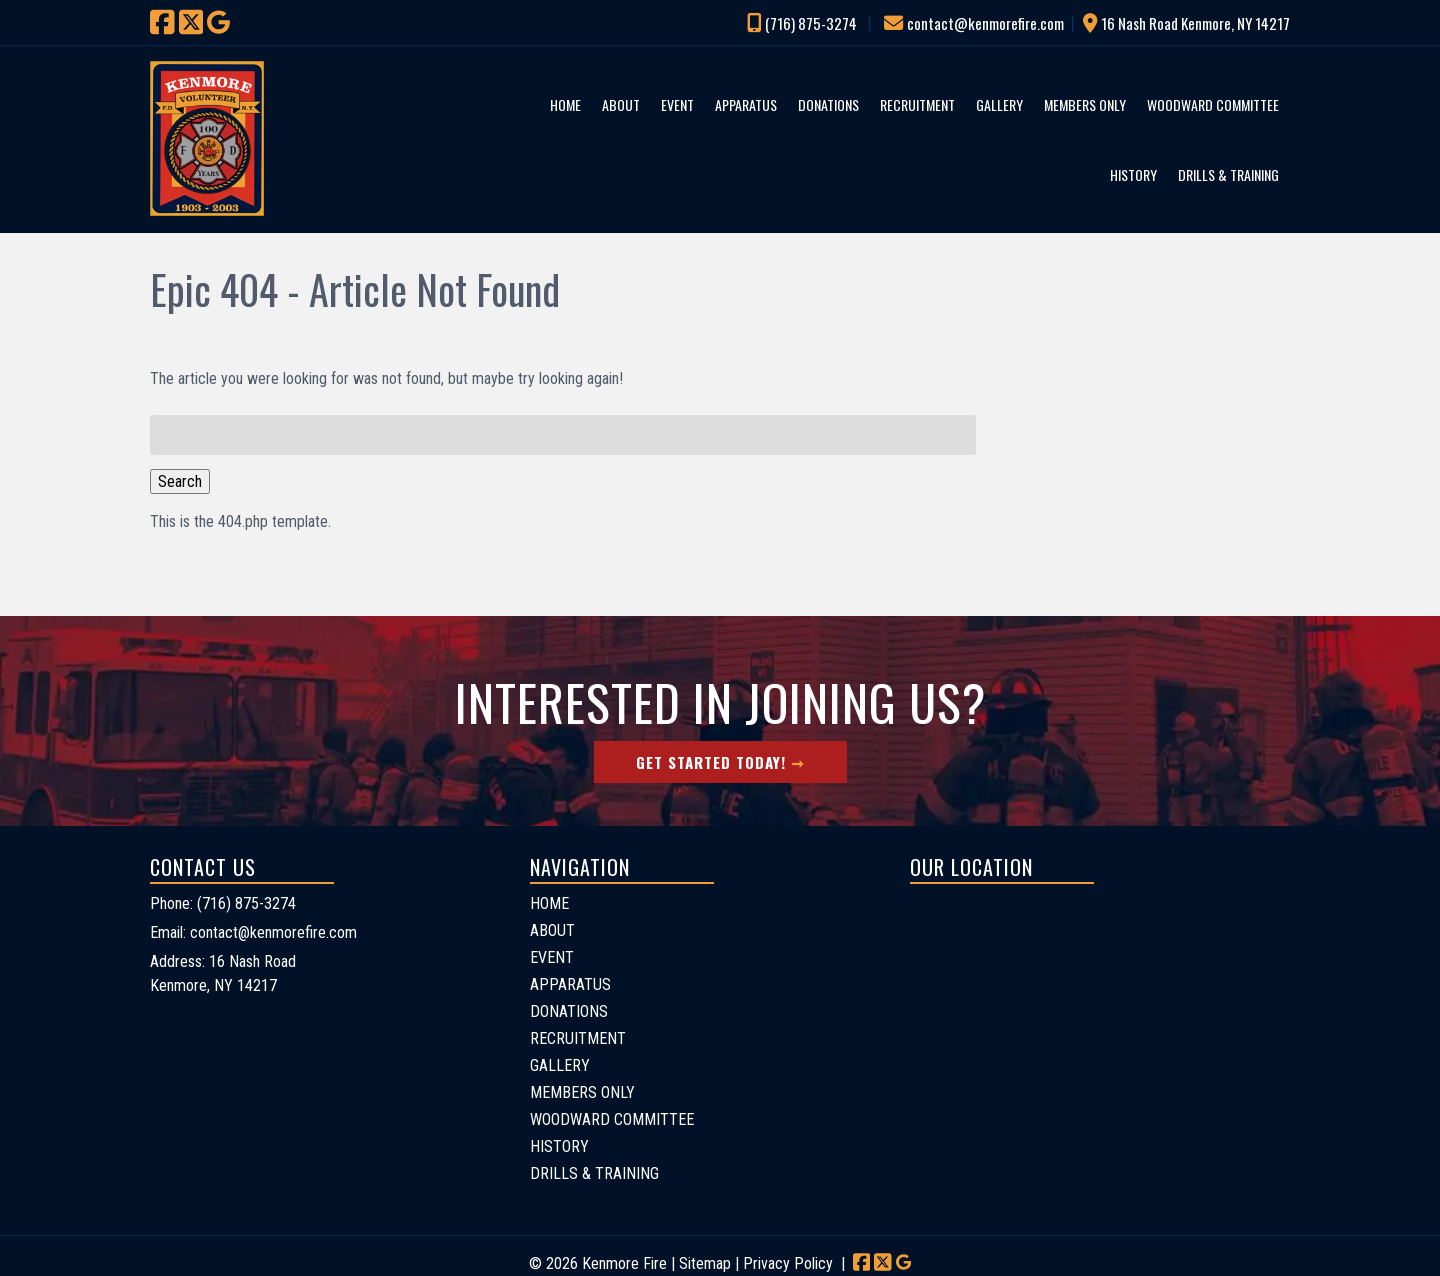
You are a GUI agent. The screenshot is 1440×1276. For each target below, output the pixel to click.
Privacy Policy (788, 1263)
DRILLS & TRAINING (1228, 174)
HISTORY (1133, 174)
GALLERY (999, 104)
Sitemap (705, 1263)
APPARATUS (746, 104)
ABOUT (621, 104)
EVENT (677, 104)
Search (180, 481)
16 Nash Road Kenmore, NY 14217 (1195, 23)
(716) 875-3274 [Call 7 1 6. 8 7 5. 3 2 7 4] (246, 903)
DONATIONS (828, 104)
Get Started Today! (711, 762)
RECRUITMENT (917, 104)
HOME (565, 104)
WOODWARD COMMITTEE (1213, 104)
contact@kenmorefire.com (985, 23)
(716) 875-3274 (811, 23)
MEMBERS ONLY (1085, 104)
